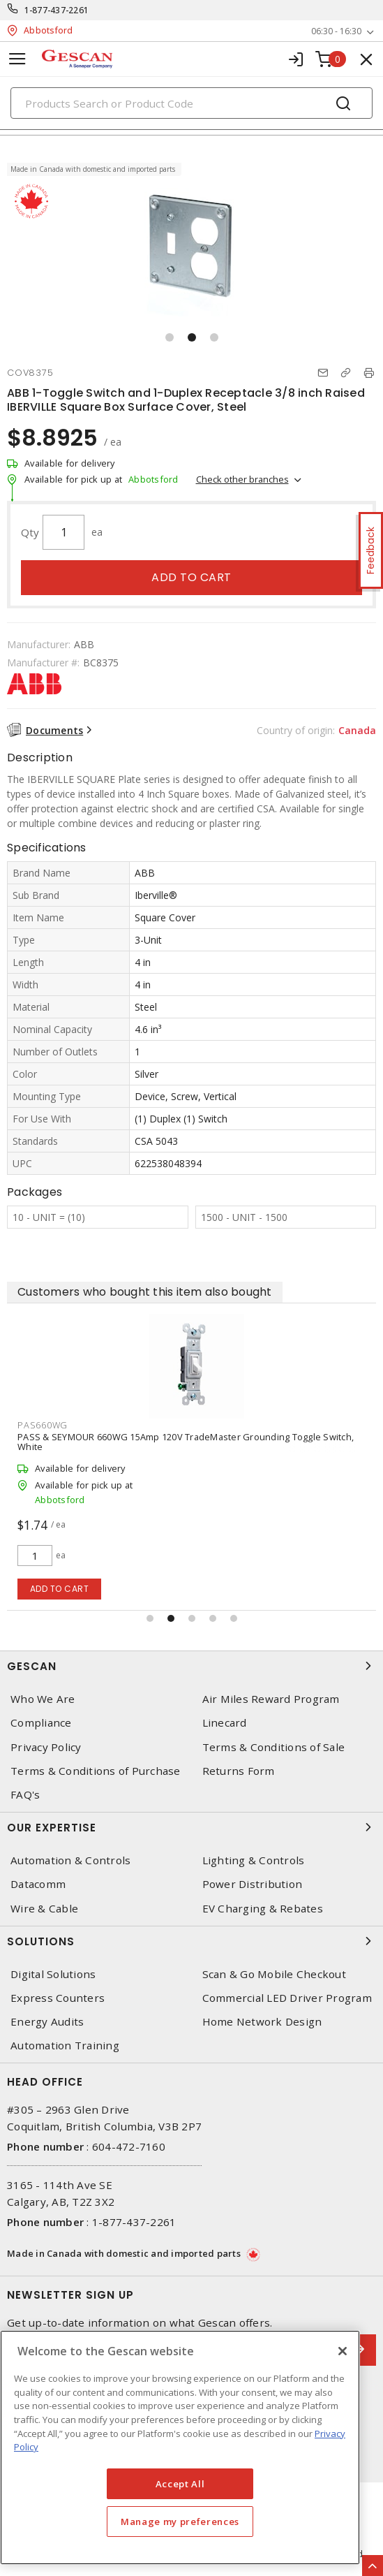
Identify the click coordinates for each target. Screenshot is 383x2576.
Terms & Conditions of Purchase (95, 1771)
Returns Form (238, 1771)
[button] (169, 337)
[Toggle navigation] (17, 59)
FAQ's (25, 1794)
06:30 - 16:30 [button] (336, 31)
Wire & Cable (44, 1908)
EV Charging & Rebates (262, 1908)
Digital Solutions (53, 1974)
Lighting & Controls (253, 1860)
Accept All (180, 2484)
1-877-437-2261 (56, 10)
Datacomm (38, 1884)
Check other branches (242, 479)
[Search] (191, 103)
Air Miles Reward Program (271, 1699)
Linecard (224, 1722)
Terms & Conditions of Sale (273, 1747)
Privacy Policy (46, 1747)
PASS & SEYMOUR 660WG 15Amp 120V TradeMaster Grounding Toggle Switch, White (185, 1441)
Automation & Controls (70, 1860)
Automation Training (64, 2045)
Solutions (191, 1941)
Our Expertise (191, 1827)
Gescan (191, 1666)
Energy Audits (47, 2021)
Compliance (41, 1722)
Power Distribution (252, 1884)
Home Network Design (262, 2021)
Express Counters (57, 1998)
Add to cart (191, 577)
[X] (342, 2351)
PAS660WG (42, 1425)
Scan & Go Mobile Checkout (274, 1974)
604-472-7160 (128, 2146)
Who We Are (42, 1699)
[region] (180, 2447)
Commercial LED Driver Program (287, 1998)
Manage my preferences (180, 2521)
